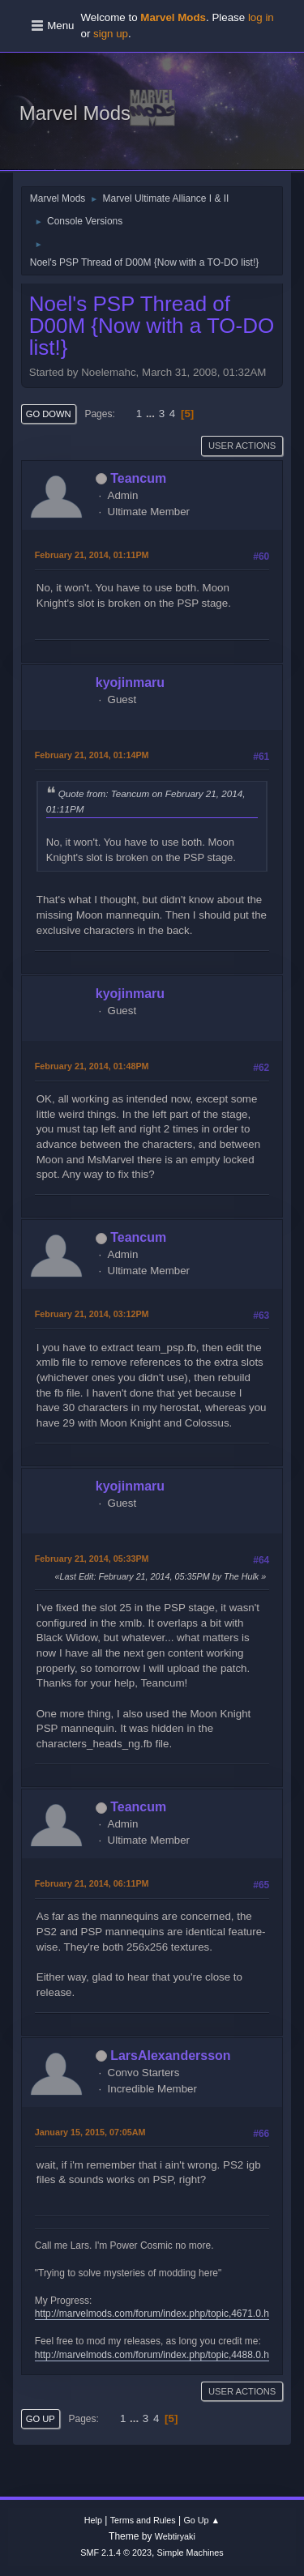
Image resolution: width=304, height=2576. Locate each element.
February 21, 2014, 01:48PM (92, 1066)
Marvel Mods (75, 113)
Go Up (40, 2419)
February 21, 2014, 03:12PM (92, 1314)
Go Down (48, 414)
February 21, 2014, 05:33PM (92, 1558)
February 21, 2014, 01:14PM (92, 755)
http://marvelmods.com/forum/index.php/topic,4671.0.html (158, 2313)
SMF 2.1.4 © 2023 (116, 2552)
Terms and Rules (143, 2520)
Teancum (138, 478)
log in (261, 17)
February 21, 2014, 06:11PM (92, 1883)
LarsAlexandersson (170, 2055)
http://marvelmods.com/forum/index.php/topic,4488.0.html (158, 2355)
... (152, 413)
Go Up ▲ (201, 2520)
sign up (110, 34)
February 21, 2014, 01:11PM (92, 555)
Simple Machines (190, 2552)
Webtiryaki (175, 2536)
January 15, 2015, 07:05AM (90, 2132)
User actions (242, 445)
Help (93, 2520)
